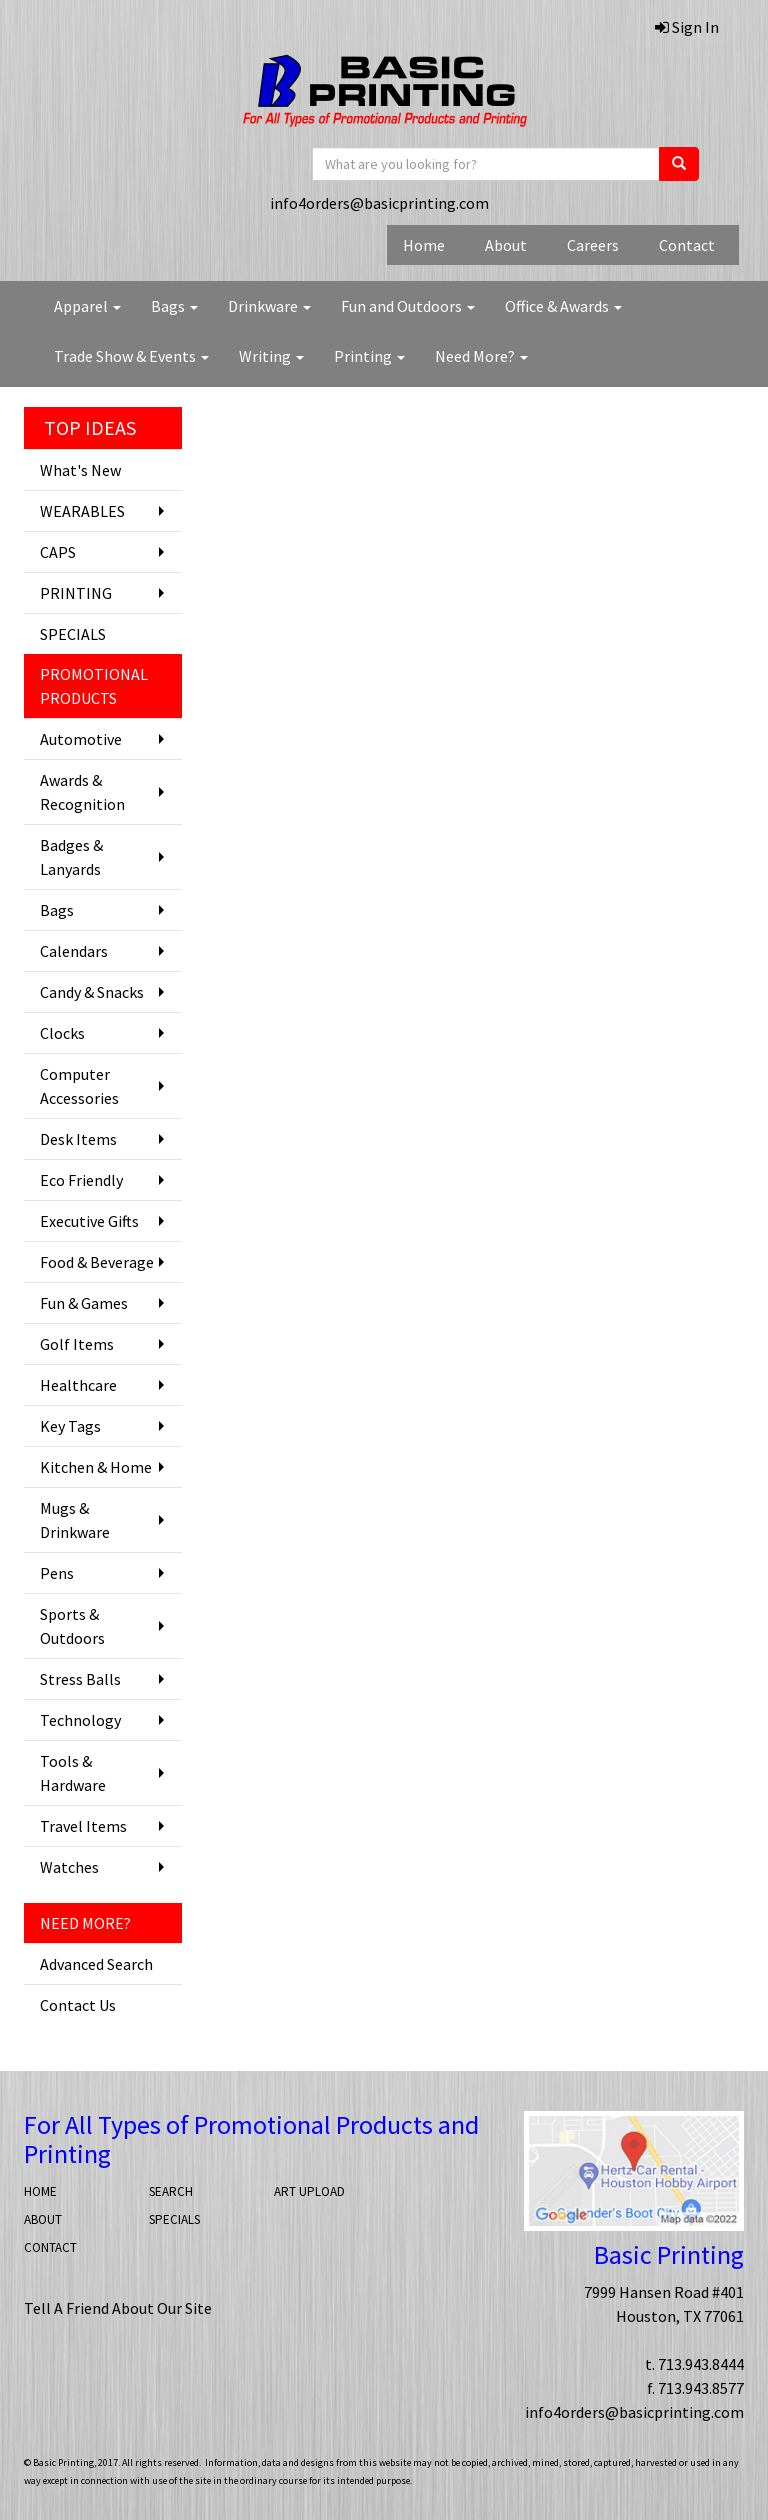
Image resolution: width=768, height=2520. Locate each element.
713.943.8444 (701, 2364)
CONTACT (50, 2247)
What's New (80, 470)
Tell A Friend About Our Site (118, 2308)
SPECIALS (73, 634)
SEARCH (171, 2191)
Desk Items (78, 1139)
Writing (271, 356)
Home (424, 245)
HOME (40, 2191)
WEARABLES (82, 511)
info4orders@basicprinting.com (379, 203)
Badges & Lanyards (71, 857)
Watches (69, 1867)
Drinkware (269, 306)
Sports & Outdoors (72, 1626)
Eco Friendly (81, 1180)
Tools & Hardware (73, 1773)
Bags (174, 306)
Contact (687, 245)
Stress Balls (80, 1679)
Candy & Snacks (92, 992)
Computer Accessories (79, 1086)
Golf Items (77, 1344)
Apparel (87, 306)
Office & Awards (563, 306)
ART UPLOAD (309, 2191)
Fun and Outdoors (408, 306)
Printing (369, 356)
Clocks (62, 1033)
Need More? (481, 356)
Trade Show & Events (131, 356)
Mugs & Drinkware (75, 1520)
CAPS (58, 552)
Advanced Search (96, 1964)
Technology (80, 1720)
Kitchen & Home (96, 1467)
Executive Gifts (89, 1221)
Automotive (81, 739)
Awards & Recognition (82, 792)
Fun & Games (84, 1303)
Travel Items (83, 1826)
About (506, 245)
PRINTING (76, 593)
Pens (57, 1573)
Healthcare (78, 1385)
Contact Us (78, 2005)
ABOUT (43, 2219)
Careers (593, 245)
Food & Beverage (97, 1262)
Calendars (74, 951)
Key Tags (70, 1426)
